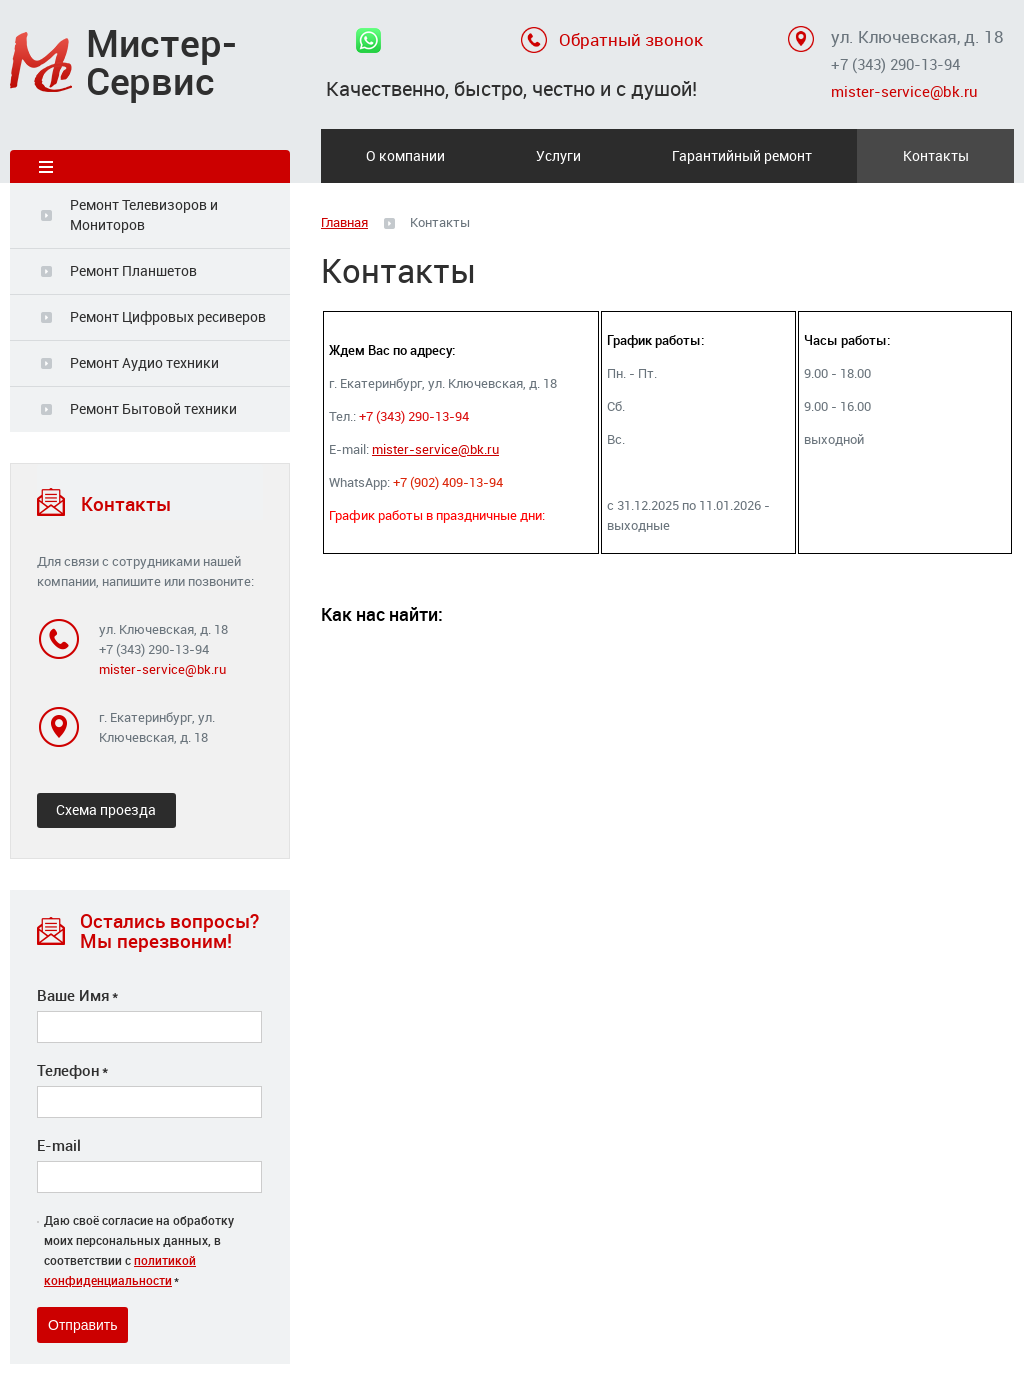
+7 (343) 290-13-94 (895, 64)
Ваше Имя (77, 995)
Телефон (72, 1070)
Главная (344, 222)
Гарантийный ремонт (742, 155)
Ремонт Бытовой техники (153, 408)
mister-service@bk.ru (904, 91)
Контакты (936, 155)
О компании (405, 155)
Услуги (558, 155)
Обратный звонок (631, 39)
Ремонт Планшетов (133, 270)
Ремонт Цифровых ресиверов (168, 316)
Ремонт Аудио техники (144, 362)
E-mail (59, 1145)
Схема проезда (106, 809)
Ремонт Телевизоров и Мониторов (144, 214)
